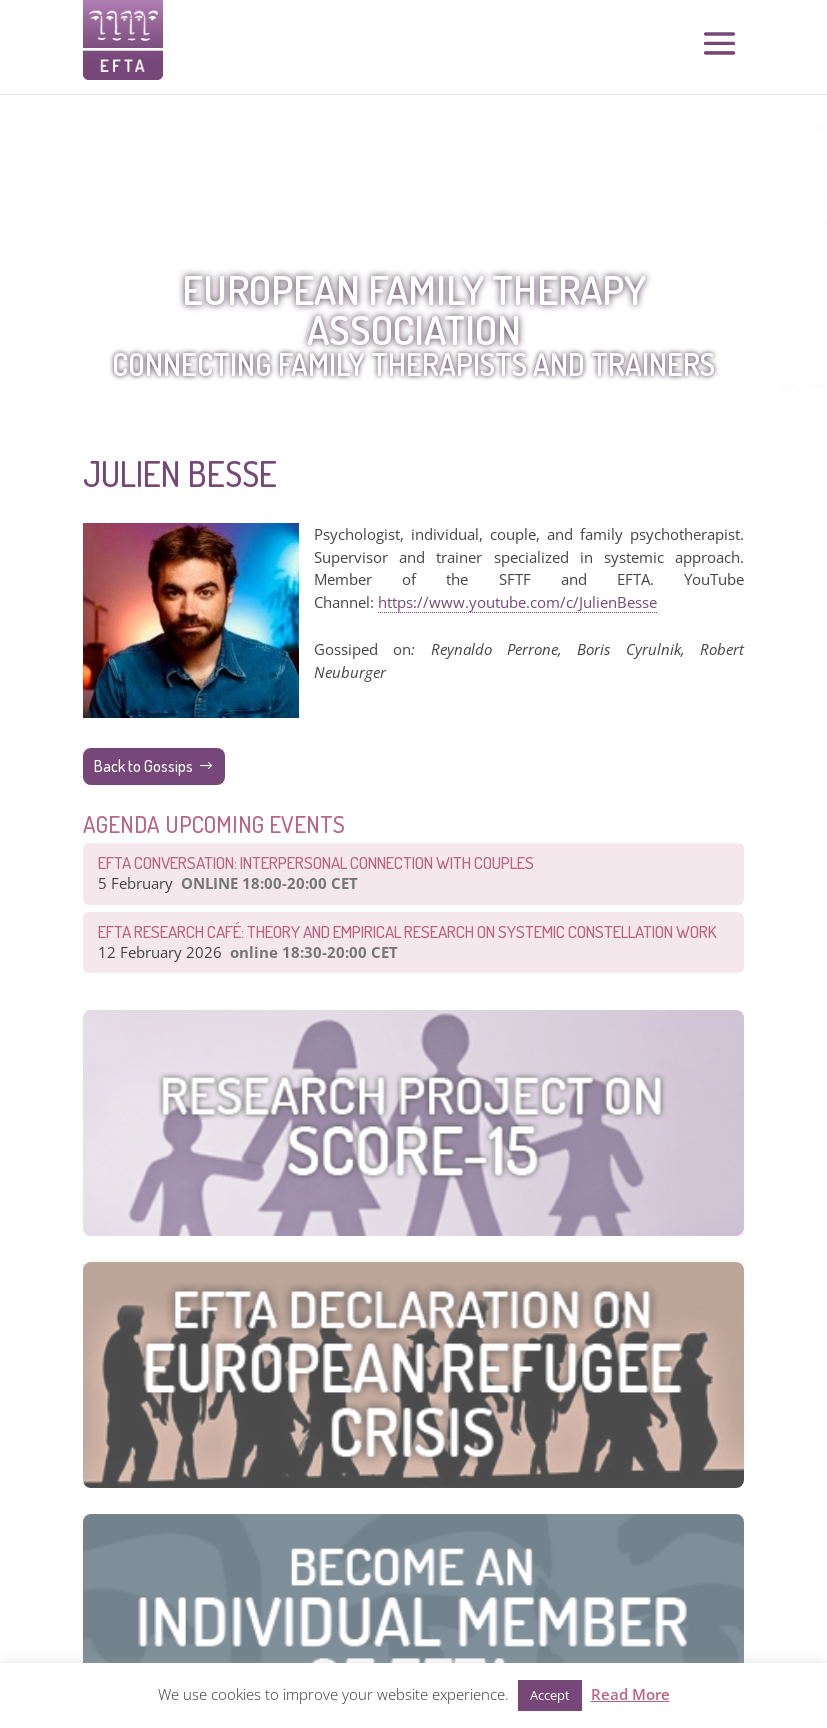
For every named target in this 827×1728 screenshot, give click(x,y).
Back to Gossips (143, 766)
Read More (630, 1694)
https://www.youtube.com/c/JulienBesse (517, 602)
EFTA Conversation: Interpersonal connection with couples (316, 862)
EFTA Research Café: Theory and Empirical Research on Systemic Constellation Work (407, 931)
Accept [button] (550, 1695)
